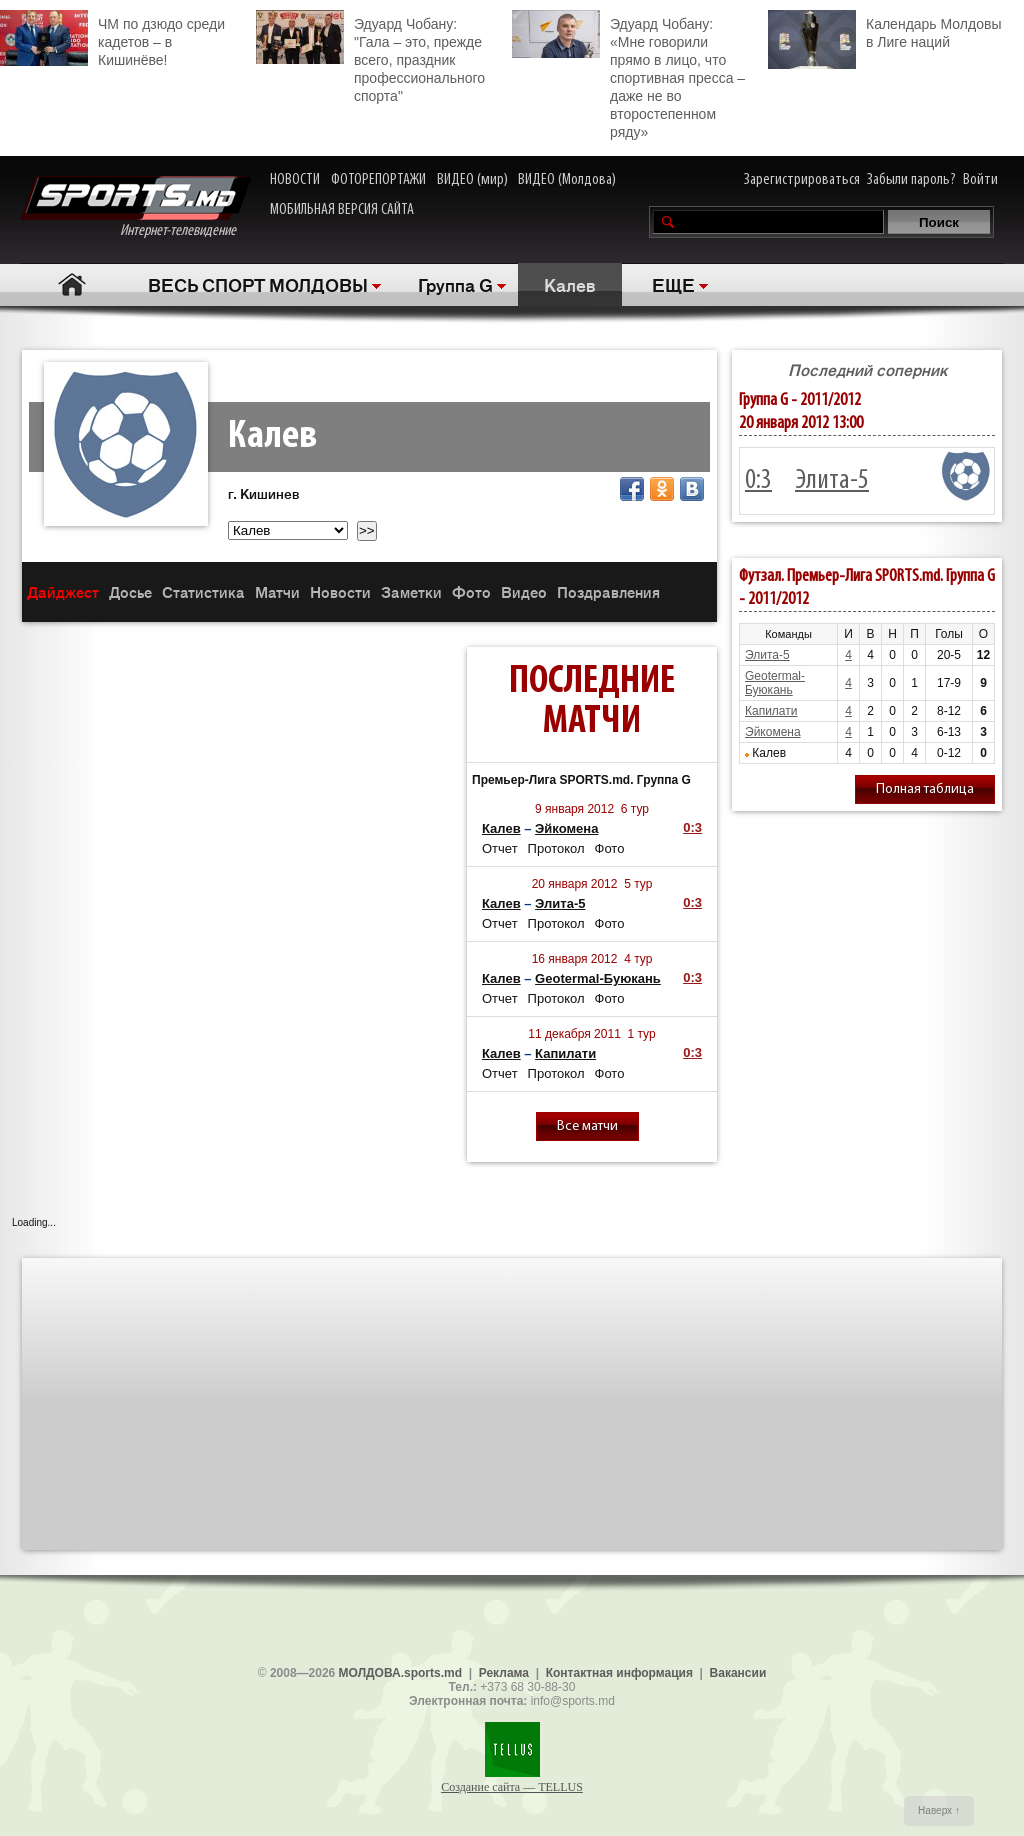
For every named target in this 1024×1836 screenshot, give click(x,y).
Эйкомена (566, 828)
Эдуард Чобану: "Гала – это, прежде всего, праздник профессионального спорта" (370, 57)
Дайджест (63, 591)
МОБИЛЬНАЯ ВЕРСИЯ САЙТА (342, 210)
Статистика (203, 591)
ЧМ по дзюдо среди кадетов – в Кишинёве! (112, 39)
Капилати (565, 1053)
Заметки (411, 591)
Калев (570, 284)
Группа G (455, 284)
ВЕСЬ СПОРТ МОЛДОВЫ (258, 284)
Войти (980, 180)
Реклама (504, 1673)
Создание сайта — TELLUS (512, 1787)
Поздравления (608, 591)
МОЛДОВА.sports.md (400, 1673)
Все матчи (587, 1126)
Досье (130, 591)
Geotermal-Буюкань (598, 978)
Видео (524, 591)
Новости (340, 591)
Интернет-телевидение (135, 207)
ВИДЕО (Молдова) (567, 180)
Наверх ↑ (939, 1810)
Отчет (500, 848)
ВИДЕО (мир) (472, 180)
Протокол (556, 848)
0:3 (692, 827)
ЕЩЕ (673, 284)
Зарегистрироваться (802, 180)
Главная (71, 284)
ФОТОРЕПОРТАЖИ (378, 180)
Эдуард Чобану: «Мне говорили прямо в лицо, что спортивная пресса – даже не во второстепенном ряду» (628, 75)
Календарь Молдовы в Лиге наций (884, 30)
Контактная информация (619, 1673)
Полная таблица (925, 789)
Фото (471, 591)
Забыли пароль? (911, 180)
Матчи (277, 591)
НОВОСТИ (295, 180)
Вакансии (738, 1673)
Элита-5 (560, 903)
